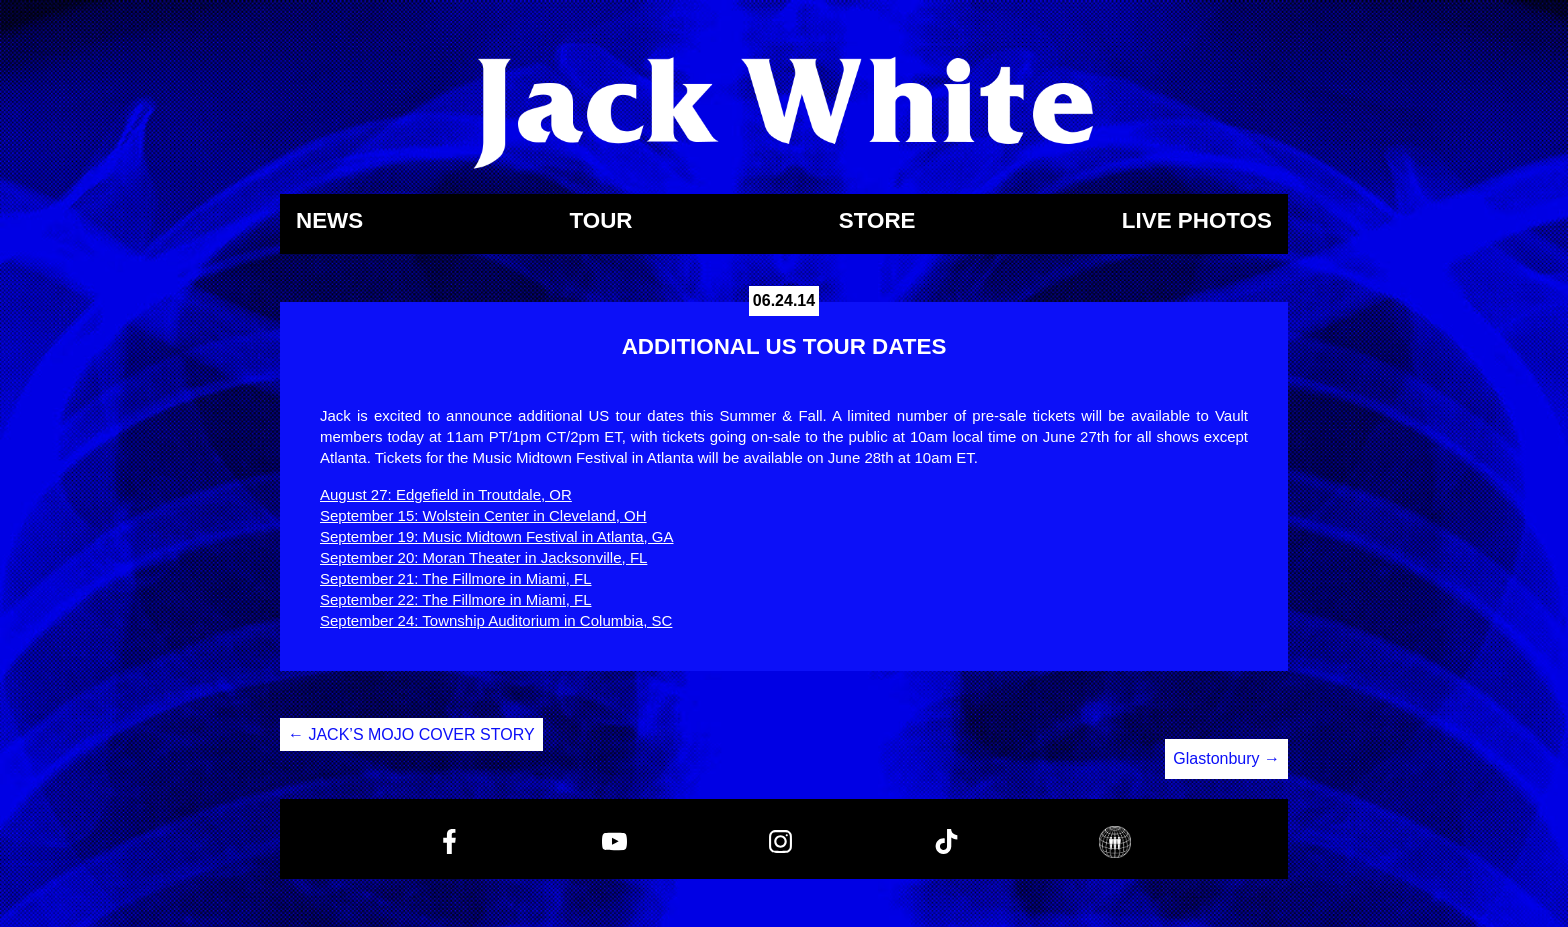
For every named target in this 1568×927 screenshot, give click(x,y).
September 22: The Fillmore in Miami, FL (456, 599)
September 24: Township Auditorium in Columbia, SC (496, 620)
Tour (600, 221)
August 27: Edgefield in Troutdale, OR (446, 494)
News (329, 221)
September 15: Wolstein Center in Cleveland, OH (483, 515)
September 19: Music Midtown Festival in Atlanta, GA (497, 536)
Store (877, 221)
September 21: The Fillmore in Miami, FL (456, 578)
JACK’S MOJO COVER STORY (411, 734)
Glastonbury (1226, 758)
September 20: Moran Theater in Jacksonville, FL (483, 557)
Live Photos (1197, 221)
